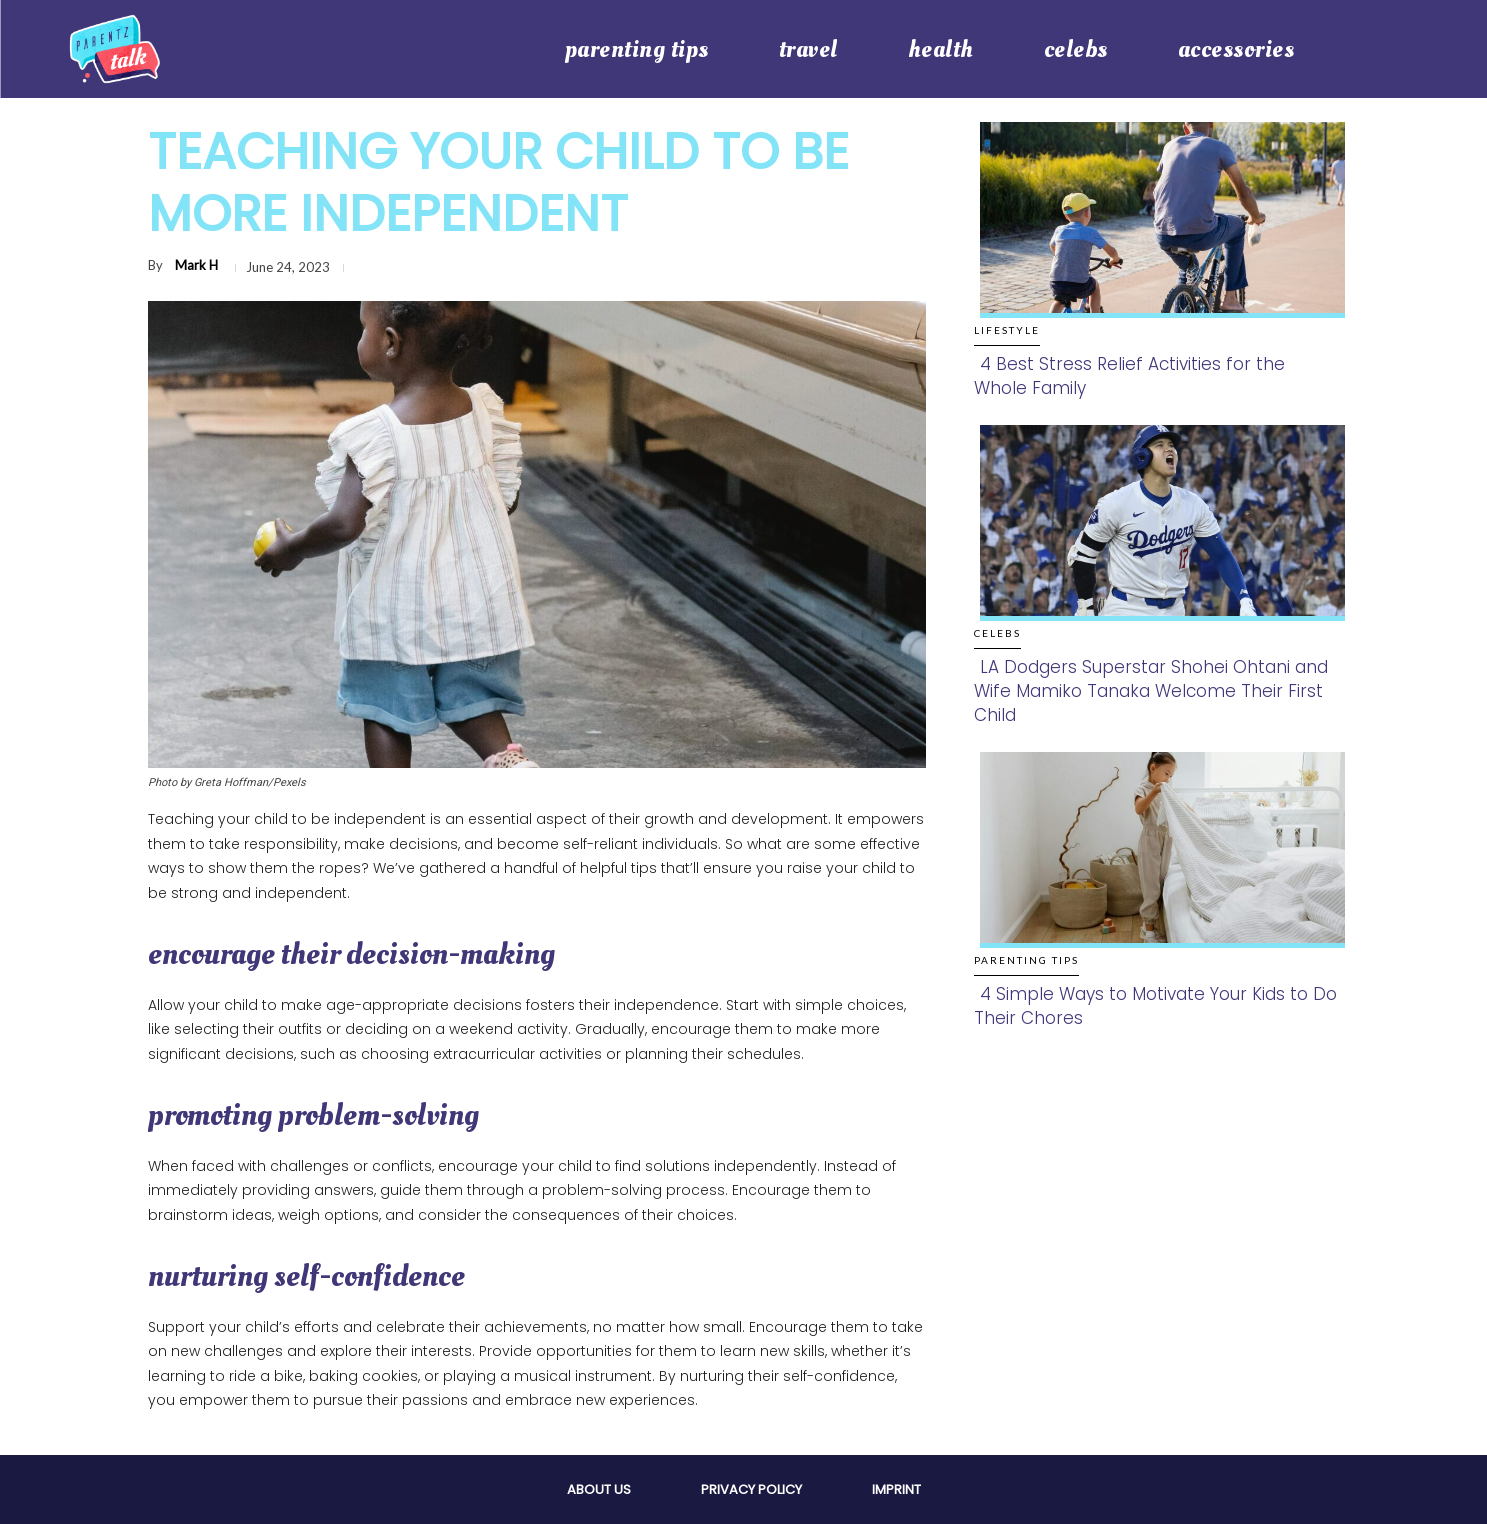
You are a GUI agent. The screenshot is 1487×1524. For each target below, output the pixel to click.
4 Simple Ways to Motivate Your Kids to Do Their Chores (1155, 1006)
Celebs (997, 633)
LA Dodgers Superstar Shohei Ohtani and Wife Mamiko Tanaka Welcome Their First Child (1151, 691)
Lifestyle (1007, 330)
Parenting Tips (1026, 960)
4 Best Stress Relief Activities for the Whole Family (1129, 376)
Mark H (196, 265)
